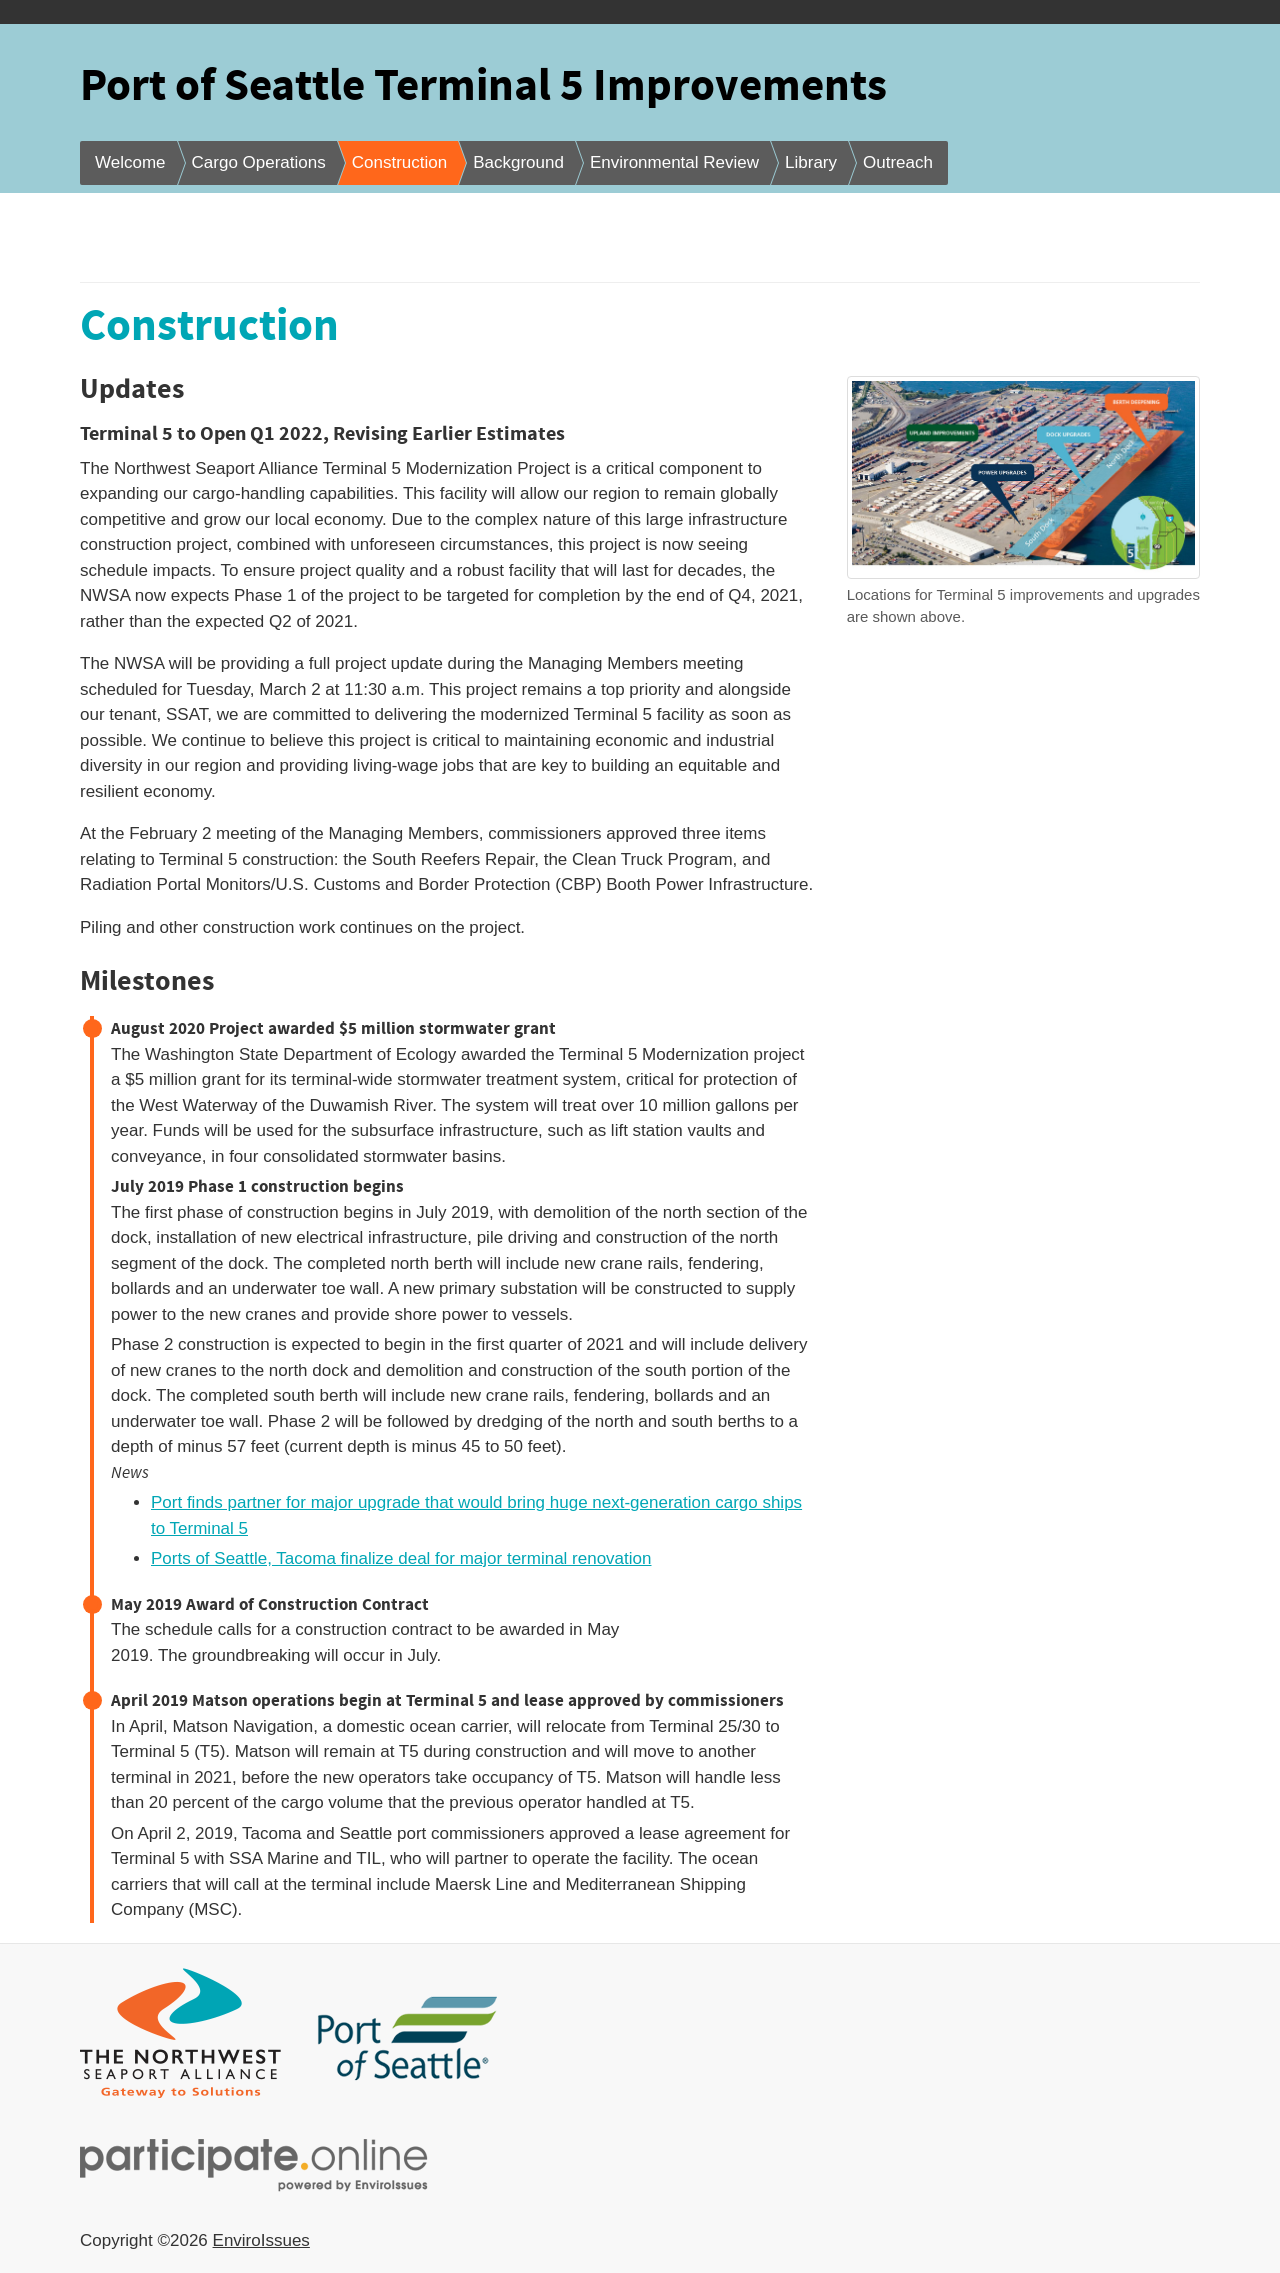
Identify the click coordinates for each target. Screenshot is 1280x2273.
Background (518, 162)
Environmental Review (674, 162)
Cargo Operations (259, 162)
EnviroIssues (261, 2240)
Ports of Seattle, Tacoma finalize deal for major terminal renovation (401, 1558)
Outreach (898, 162)
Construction (399, 162)
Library (811, 162)
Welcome (130, 162)
